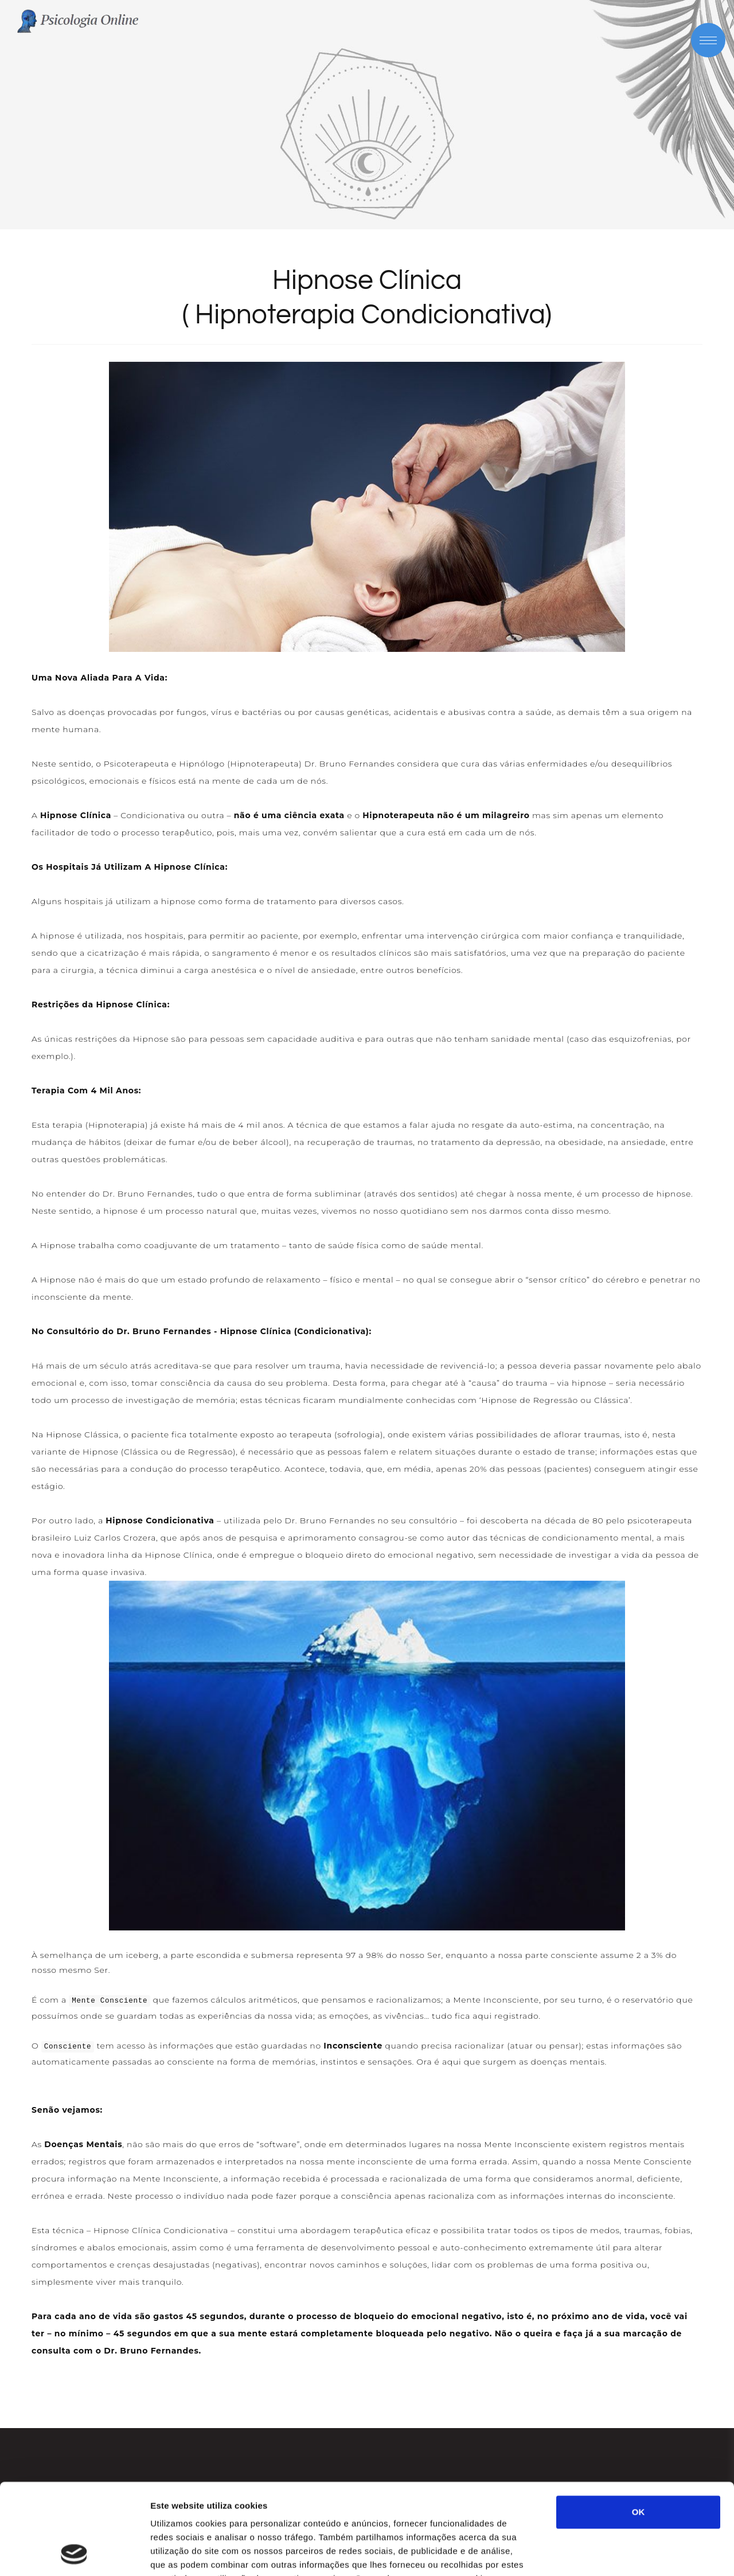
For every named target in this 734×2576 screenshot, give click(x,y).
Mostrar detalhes (630, 2553)
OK (638, 2427)
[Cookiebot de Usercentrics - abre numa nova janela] (74, 2553)
